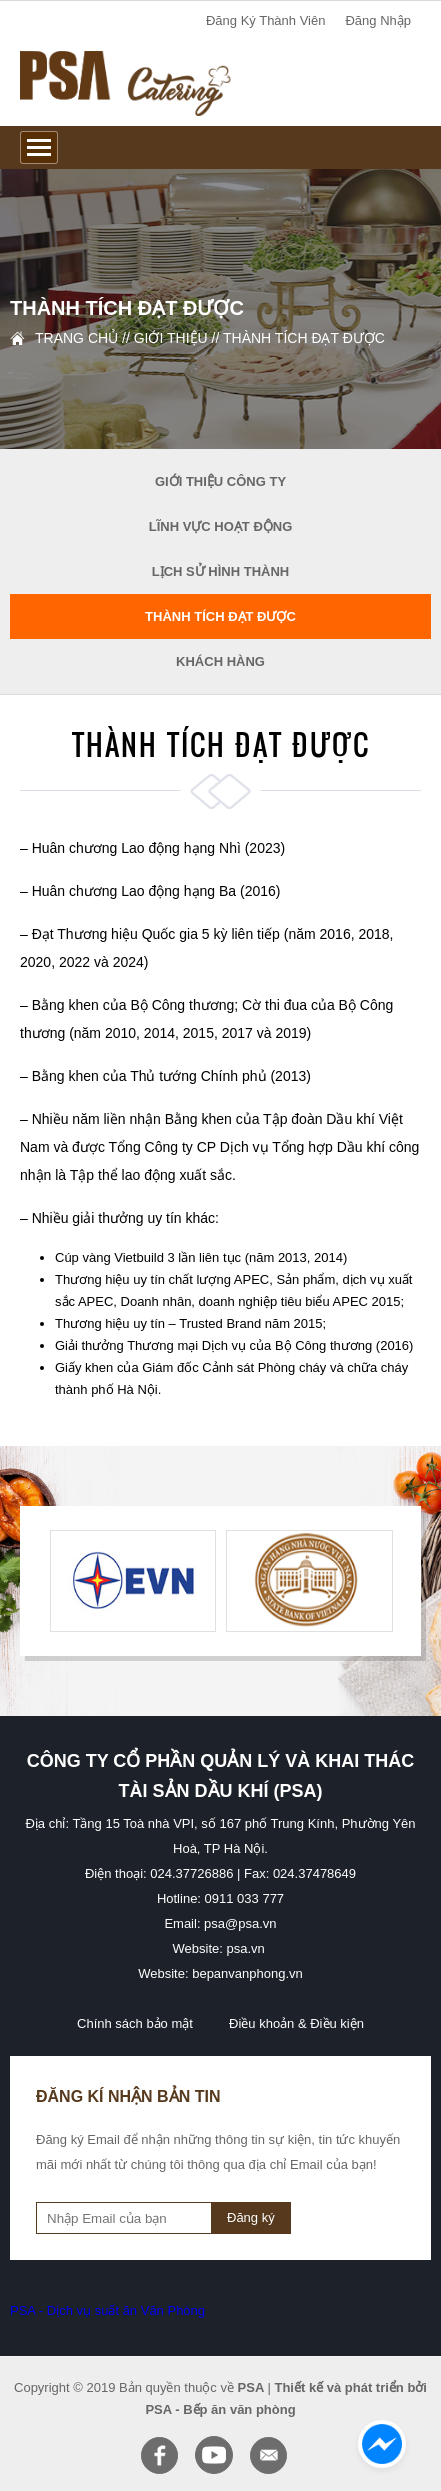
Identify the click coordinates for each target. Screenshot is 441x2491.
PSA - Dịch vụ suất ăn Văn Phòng (107, 2310)
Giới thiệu (171, 338)
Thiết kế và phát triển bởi (350, 2387)
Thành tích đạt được (304, 338)
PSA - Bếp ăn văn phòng (220, 2409)
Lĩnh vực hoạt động (221, 526)
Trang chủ (76, 338)
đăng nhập (378, 20)
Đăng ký (251, 2217)
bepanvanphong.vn (247, 1973)
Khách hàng (220, 661)
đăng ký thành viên (266, 20)
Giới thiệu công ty (220, 481)
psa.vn (246, 1948)
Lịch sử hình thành (221, 571)
